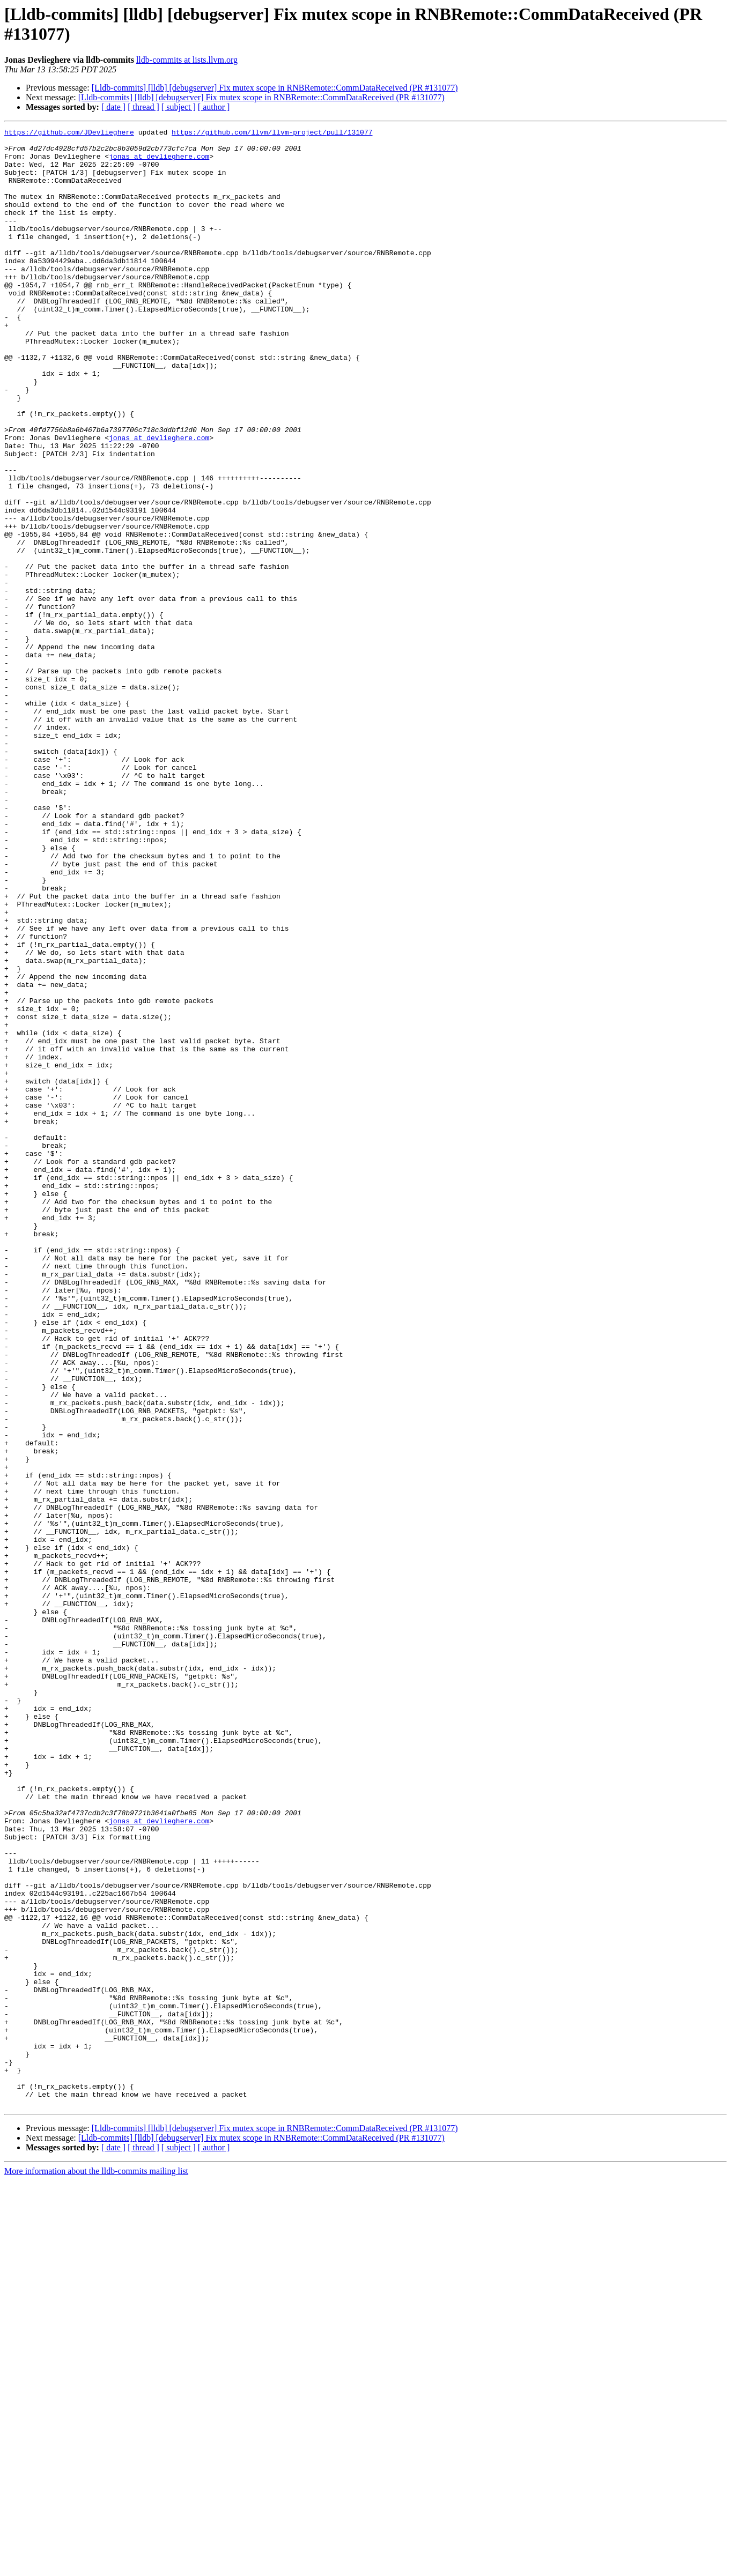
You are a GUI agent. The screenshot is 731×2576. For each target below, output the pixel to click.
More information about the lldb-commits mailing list (96, 2566)
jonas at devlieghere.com (159, 162)
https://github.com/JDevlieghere (69, 133)
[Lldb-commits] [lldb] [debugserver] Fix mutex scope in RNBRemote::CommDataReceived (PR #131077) (275, 87)
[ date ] (113, 107)
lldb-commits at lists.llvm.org (187, 59)
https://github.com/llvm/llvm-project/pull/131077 (272, 133)
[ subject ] (178, 107)
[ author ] (214, 107)
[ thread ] (143, 107)
